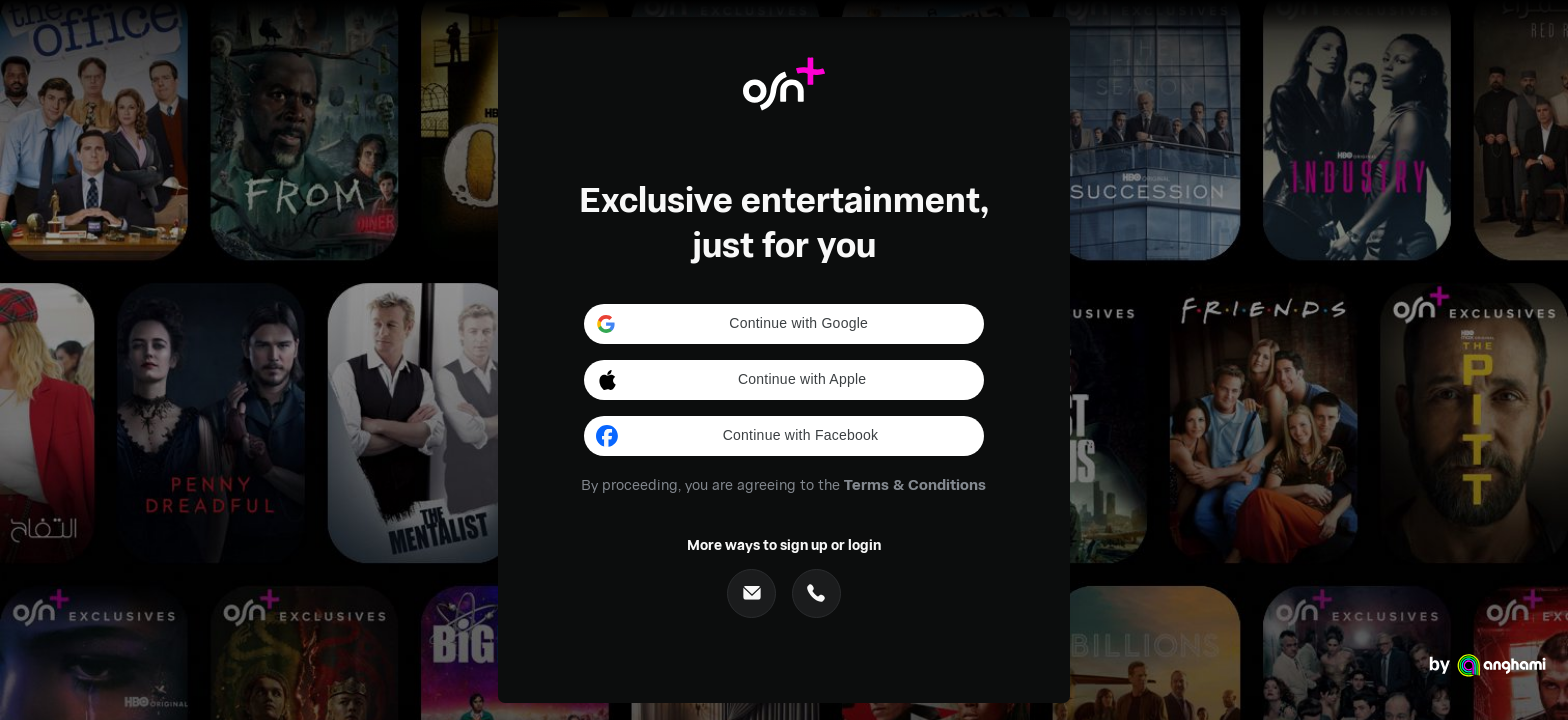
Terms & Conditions (915, 484)
